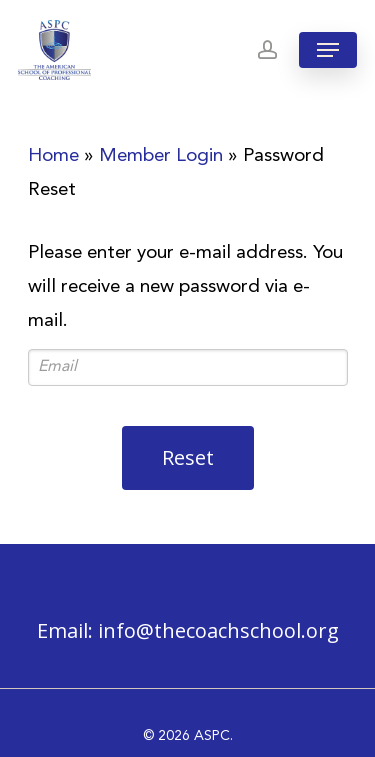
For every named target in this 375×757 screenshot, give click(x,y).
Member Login (161, 156)
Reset (188, 457)
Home (53, 156)
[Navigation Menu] (328, 50)
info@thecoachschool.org (218, 630)
